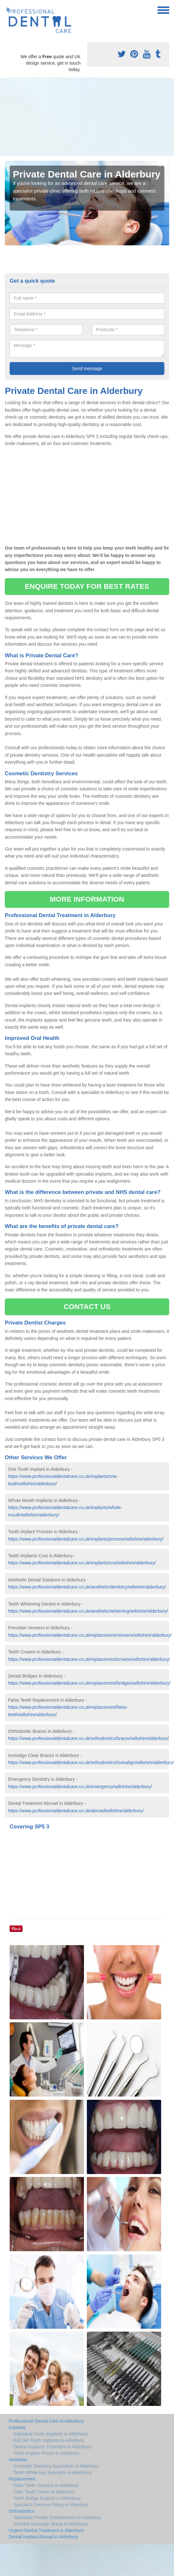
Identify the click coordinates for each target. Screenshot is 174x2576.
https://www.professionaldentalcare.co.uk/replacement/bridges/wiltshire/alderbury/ (89, 1683)
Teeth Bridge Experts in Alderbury (47, 2498)
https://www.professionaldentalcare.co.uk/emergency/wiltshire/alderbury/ (80, 1786)
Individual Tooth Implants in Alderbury (51, 2433)
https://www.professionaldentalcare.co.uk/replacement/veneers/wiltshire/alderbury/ (90, 1635)
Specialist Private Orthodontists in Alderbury (57, 2517)
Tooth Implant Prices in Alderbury (46, 2453)
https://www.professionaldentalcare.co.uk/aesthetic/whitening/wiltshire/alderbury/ (88, 1611)
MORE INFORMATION (87, 899)
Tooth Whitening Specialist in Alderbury (52, 2472)
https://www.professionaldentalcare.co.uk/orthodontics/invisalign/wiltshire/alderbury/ (91, 1762)
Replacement (22, 2478)
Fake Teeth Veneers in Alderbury (46, 2485)
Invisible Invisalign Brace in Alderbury (51, 2523)
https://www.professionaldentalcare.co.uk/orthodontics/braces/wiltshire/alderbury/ (88, 1738)
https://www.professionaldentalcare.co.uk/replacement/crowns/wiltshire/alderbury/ (89, 1659)
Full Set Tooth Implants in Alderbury (49, 2440)
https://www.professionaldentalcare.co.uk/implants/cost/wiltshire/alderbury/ (82, 1562)
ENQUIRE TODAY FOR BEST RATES (87, 586)
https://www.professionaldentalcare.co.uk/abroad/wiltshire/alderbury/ (76, 1810)
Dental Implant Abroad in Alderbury (43, 2536)
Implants (17, 2427)
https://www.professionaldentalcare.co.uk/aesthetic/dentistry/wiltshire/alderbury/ (87, 1586)
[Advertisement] (60, 117)
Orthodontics (21, 2511)
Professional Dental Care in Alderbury (46, 2421)
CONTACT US (86, 1307)
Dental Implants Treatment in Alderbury (52, 2446)
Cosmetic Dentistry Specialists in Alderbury (56, 2466)
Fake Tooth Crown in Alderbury (44, 2491)
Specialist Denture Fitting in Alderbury (51, 2504)
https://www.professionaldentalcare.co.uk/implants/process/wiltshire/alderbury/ (85, 1539)
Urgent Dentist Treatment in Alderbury (46, 2530)
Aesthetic (18, 2459)
